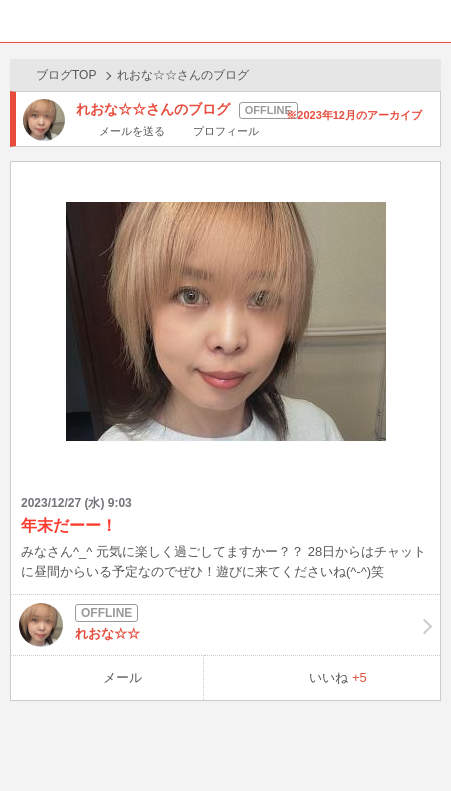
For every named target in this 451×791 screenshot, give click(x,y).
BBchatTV (226, 21)
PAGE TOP (415, 737)
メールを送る (132, 131)
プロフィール (226, 131)
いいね (338, 677)
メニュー (430, 21)
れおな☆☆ (225, 625)
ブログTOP (66, 75)
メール (122, 677)
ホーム (21, 21)
